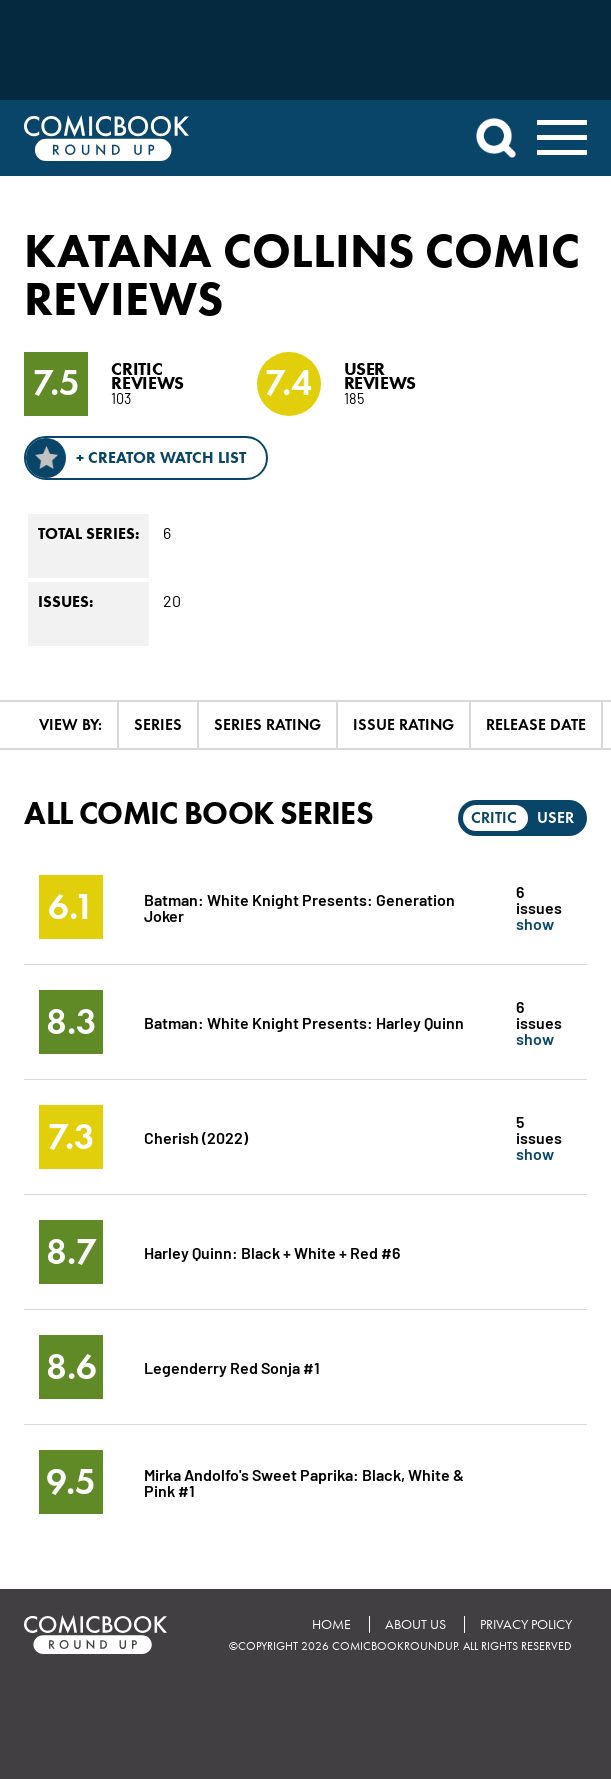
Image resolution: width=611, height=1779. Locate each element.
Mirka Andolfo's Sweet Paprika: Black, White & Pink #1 (304, 1481)
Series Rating (267, 724)
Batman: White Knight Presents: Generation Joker (299, 906)
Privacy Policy (526, 1624)
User (555, 817)
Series (158, 724)
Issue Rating (403, 724)
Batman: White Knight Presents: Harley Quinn (304, 1021)
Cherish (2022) (196, 1136)
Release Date (536, 724)
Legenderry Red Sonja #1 (232, 1366)
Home (331, 1624)
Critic (494, 817)
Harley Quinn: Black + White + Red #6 (272, 1251)
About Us (415, 1624)
